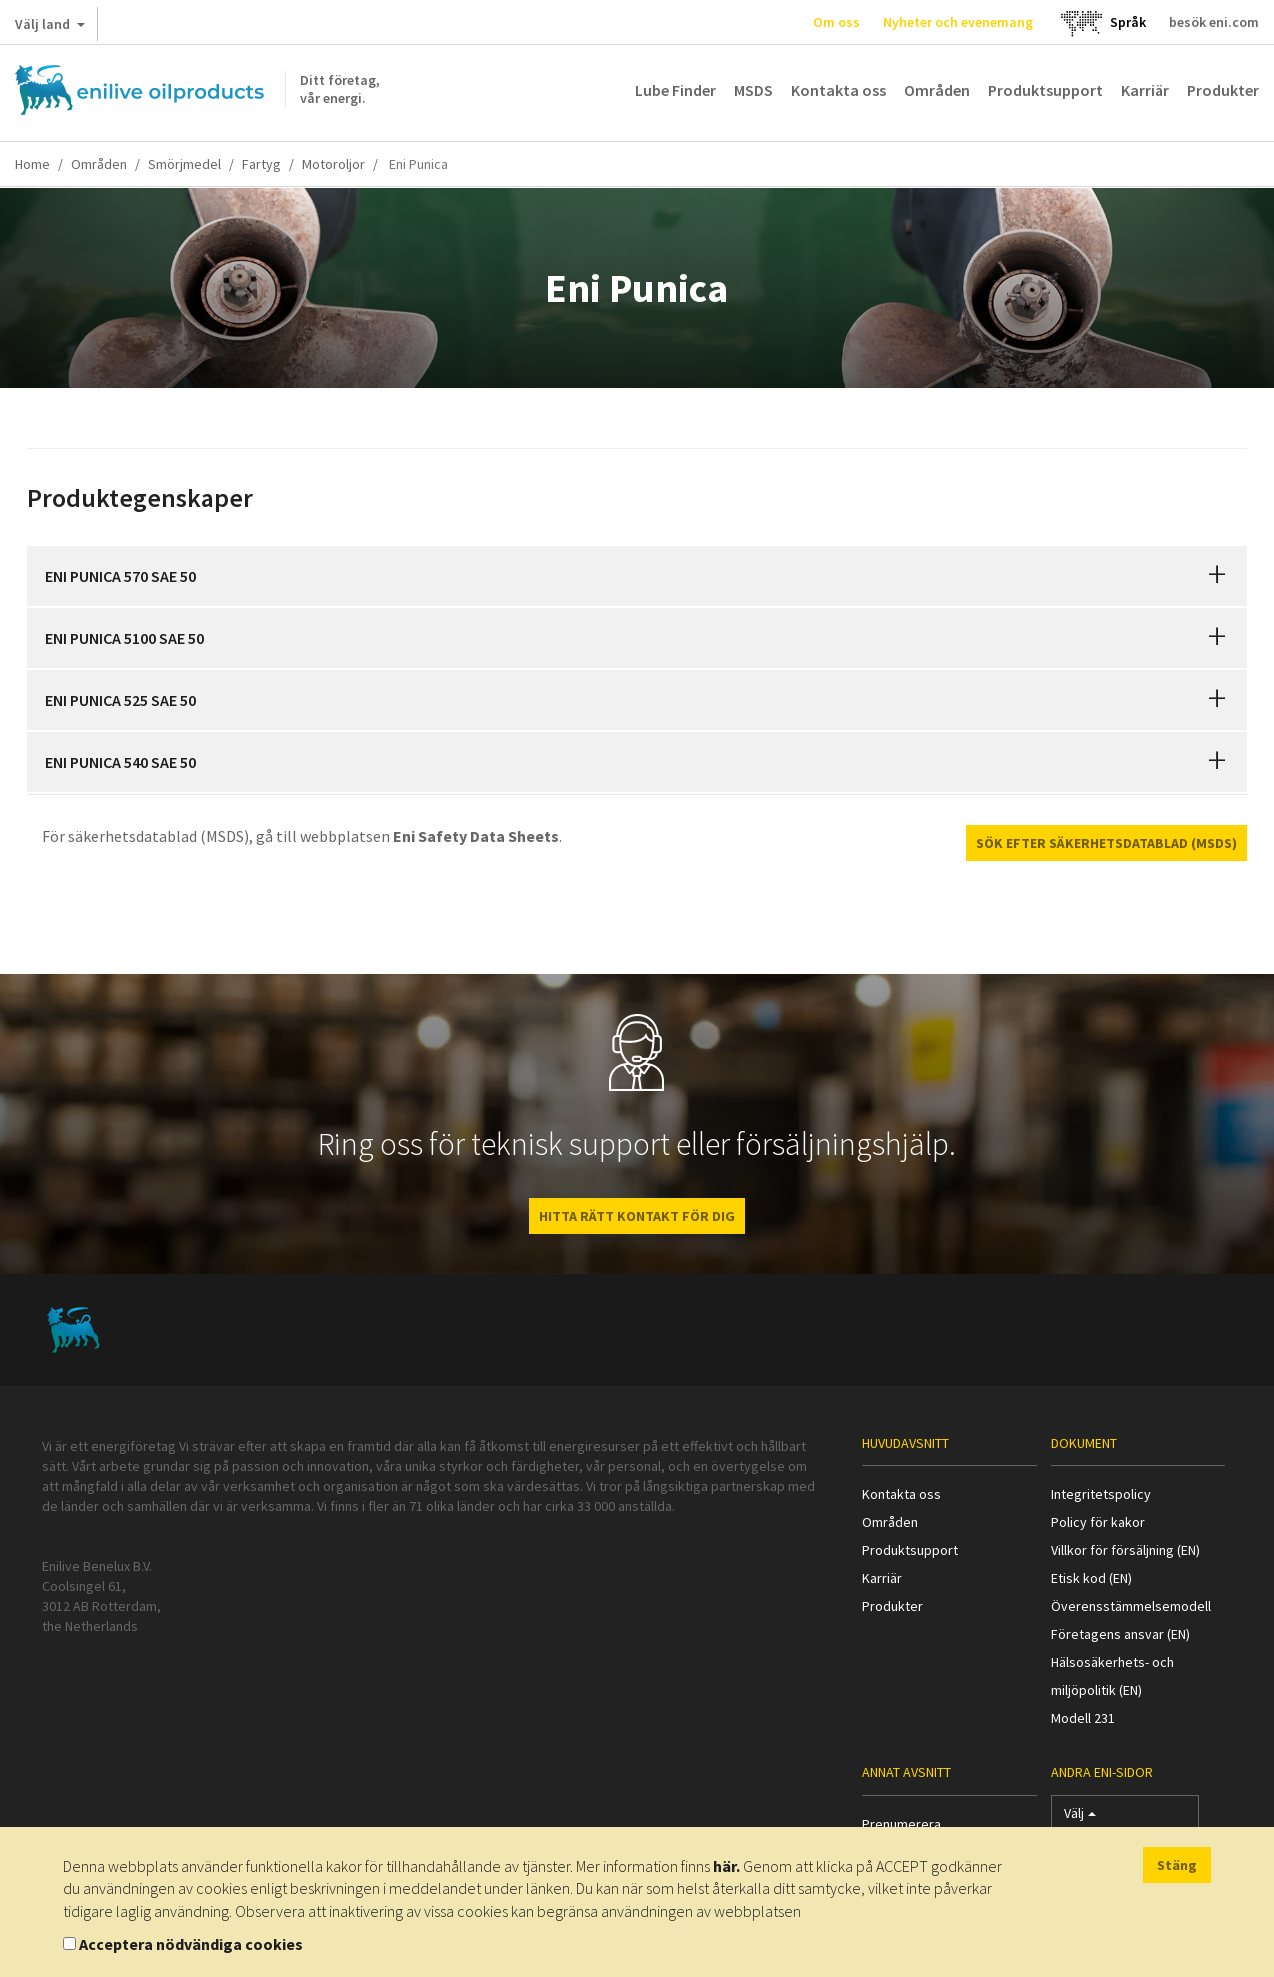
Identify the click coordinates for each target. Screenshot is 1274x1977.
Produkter (1223, 90)
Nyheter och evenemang (958, 22)
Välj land (50, 28)
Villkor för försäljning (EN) (1125, 1550)
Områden (937, 90)
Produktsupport (1045, 90)
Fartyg (261, 164)
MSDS (753, 90)
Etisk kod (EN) (1091, 1578)
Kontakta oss (838, 90)
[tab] (637, 576)
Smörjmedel (184, 164)
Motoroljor (333, 164)
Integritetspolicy (1101, 1494)
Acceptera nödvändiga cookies (191, 1944)
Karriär (1145, 90)
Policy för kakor (1098, 1522)
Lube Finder (675, 90)
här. (726, 1866)
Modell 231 (1083, 1718)
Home (32, 164)
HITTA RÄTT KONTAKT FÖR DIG (637, 1216)
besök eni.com (1214, 22)
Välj (1080, 1817)
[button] (1217, 576)
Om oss (836, 22)
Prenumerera (901, 1824)
